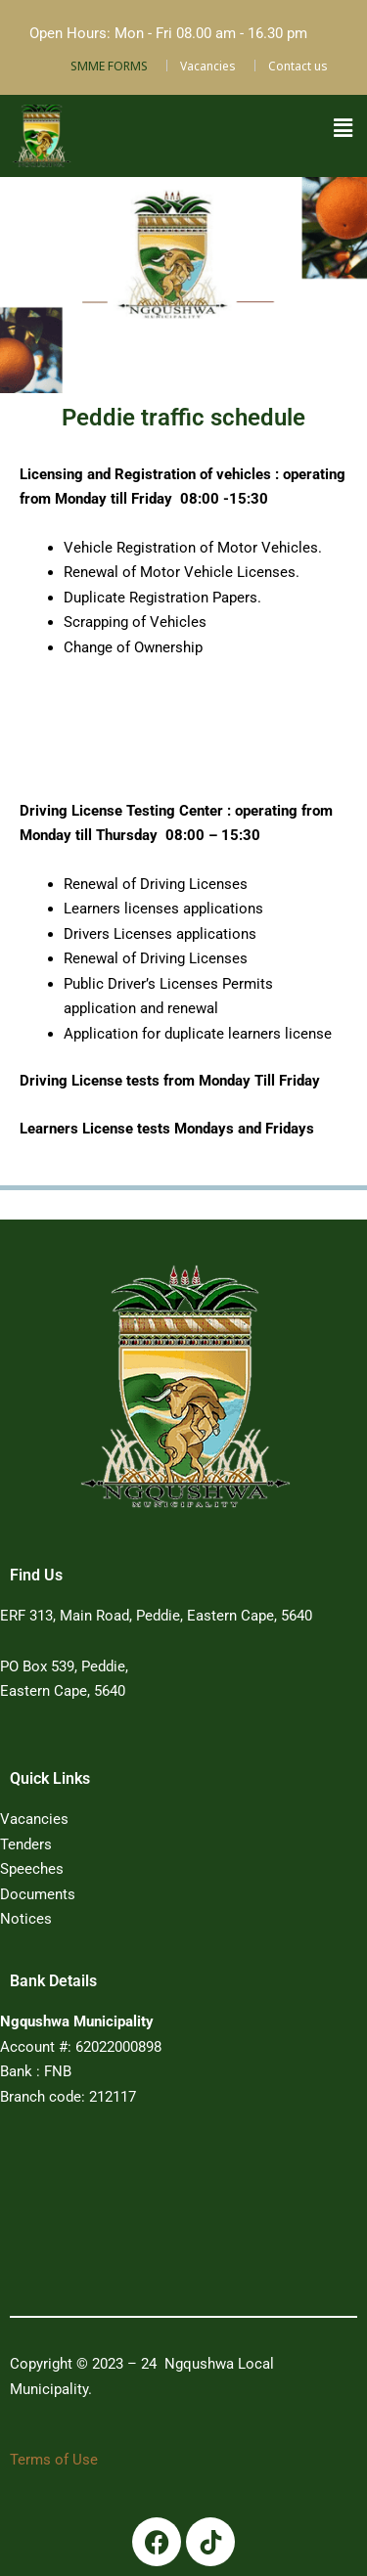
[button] (342, 128)
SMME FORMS (109, 66)
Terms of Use (54, 2459)
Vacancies (208, 66)
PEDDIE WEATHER (159, 2218)
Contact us (298, 66)
